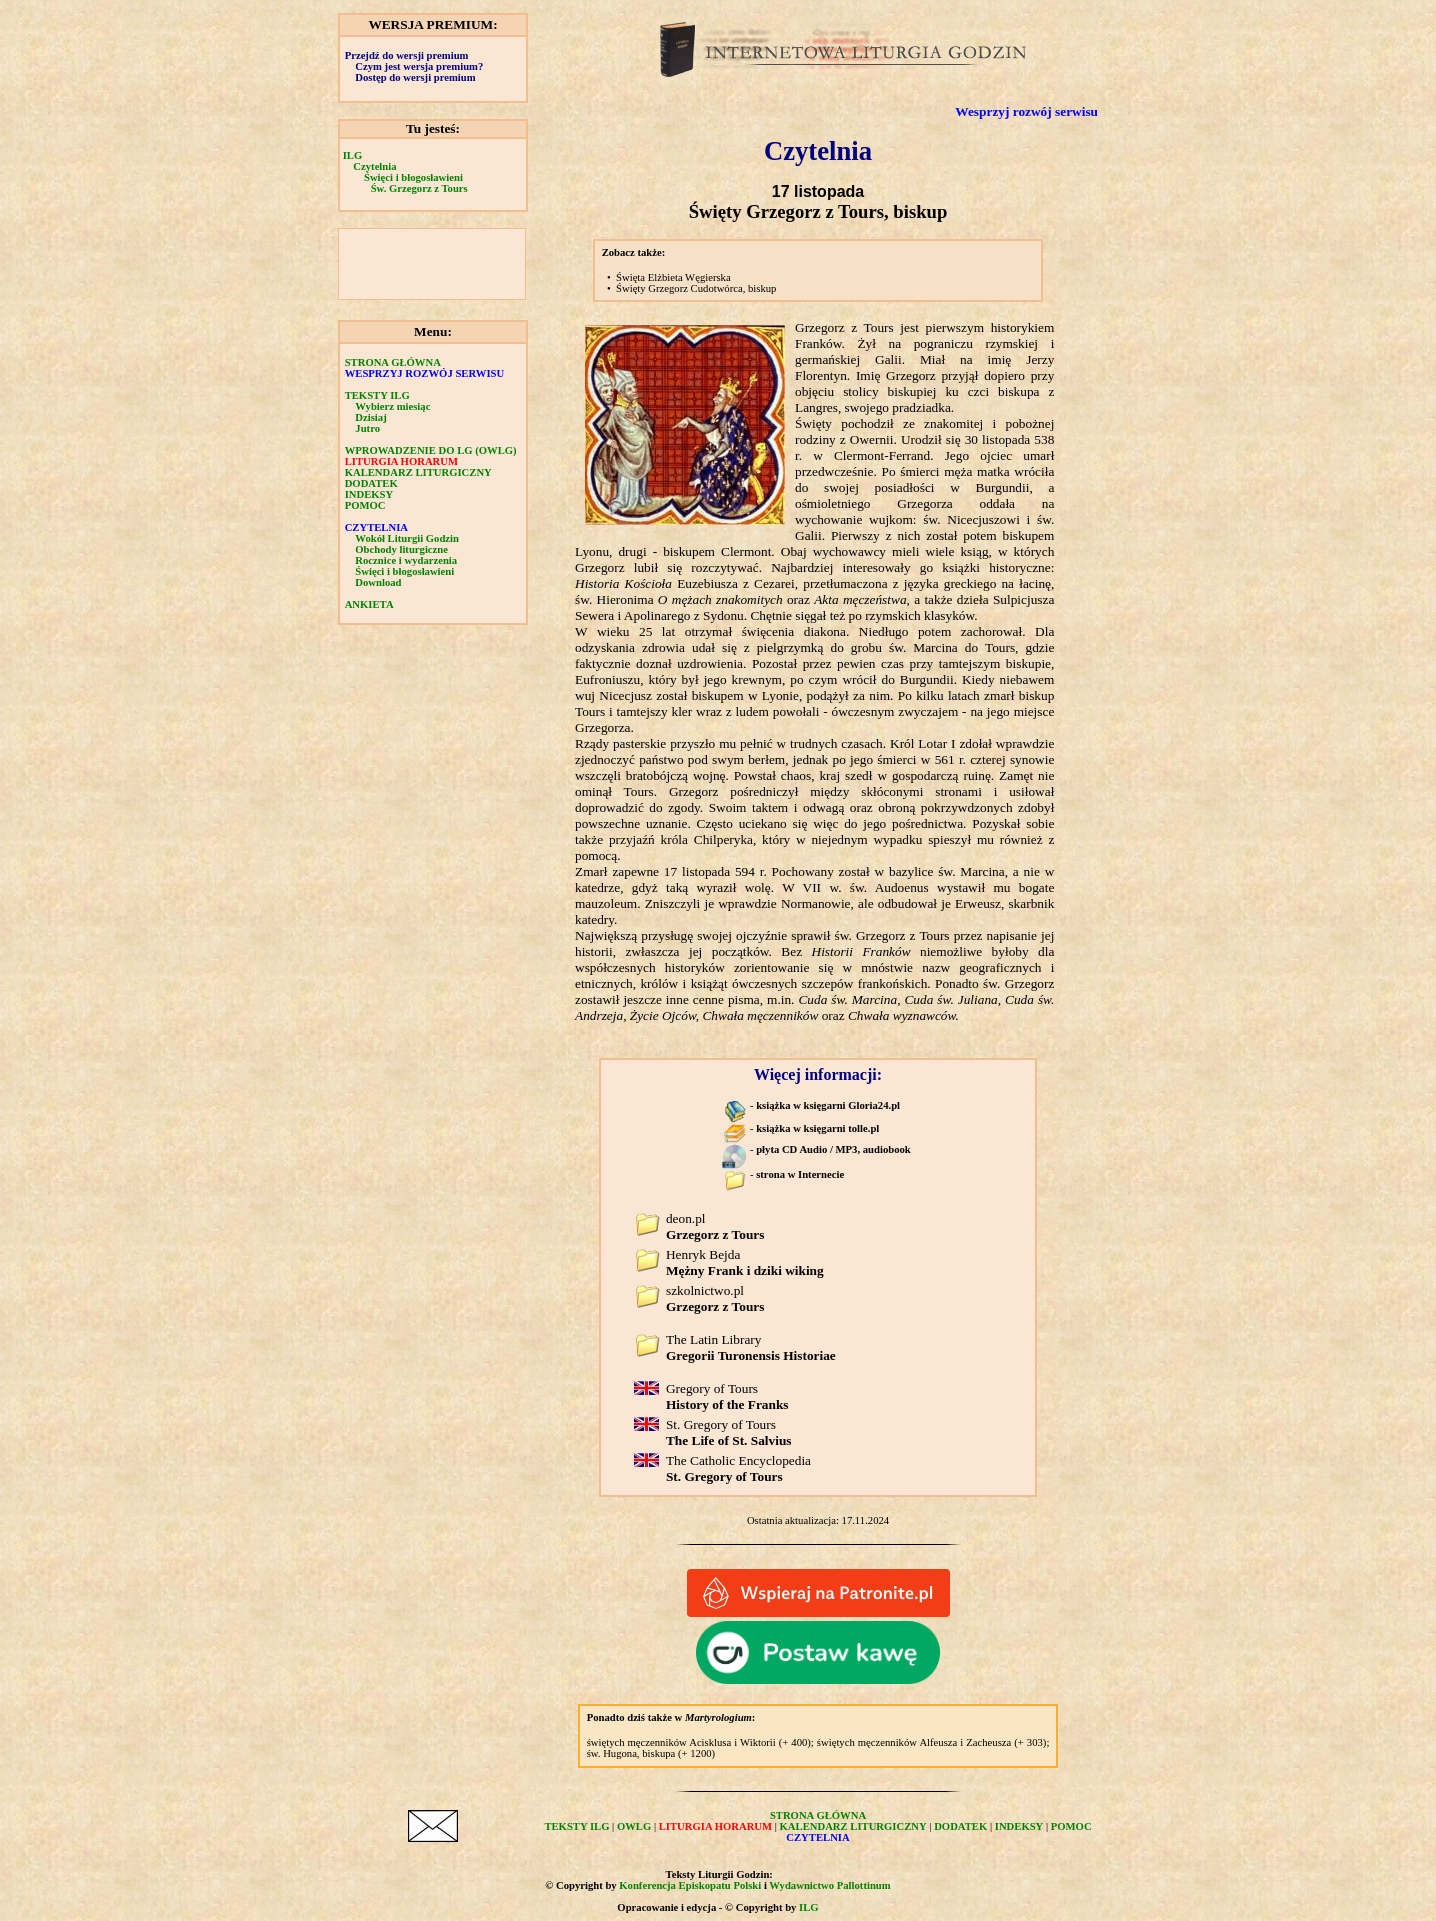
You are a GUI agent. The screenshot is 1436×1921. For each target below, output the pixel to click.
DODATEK (371, 483)
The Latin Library (751, 1347)
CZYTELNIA (376, 527)
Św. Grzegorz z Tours (419, 188)
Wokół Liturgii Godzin (407, 538)
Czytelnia (374, 166)
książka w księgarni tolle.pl (817, 1128)
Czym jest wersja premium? (419, 66)
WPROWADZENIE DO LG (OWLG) (431, 450)
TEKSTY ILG (377, 395)
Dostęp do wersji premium (415, 77)
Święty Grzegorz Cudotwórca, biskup (696, 288)
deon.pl (715, 1226)
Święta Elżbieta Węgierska (673, 277)
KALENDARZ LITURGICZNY (418, 472)
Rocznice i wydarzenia (406, 560)
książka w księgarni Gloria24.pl (828, 1105)
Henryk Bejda (745, 1262)
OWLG (634, 1826)
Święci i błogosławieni (413, 177)
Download (378, 582)
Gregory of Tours (727, 1396)
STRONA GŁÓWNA (393, 362)
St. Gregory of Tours (729, 1432)
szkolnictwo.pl (715, 1298)
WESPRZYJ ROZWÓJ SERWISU (425, 373)
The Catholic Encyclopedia (738, 1468)
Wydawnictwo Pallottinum (829, 1885)
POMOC (365, 505)
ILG (353, 155)
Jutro (367, 428)
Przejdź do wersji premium (407, 55)
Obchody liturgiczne (401, 549)
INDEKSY (369, 494)
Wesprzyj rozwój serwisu (1026, 111)
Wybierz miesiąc (392, 406)
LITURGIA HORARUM (401, 461)
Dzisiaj (370, 417)
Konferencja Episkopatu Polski (690, 1885)
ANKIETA (369, 604)
